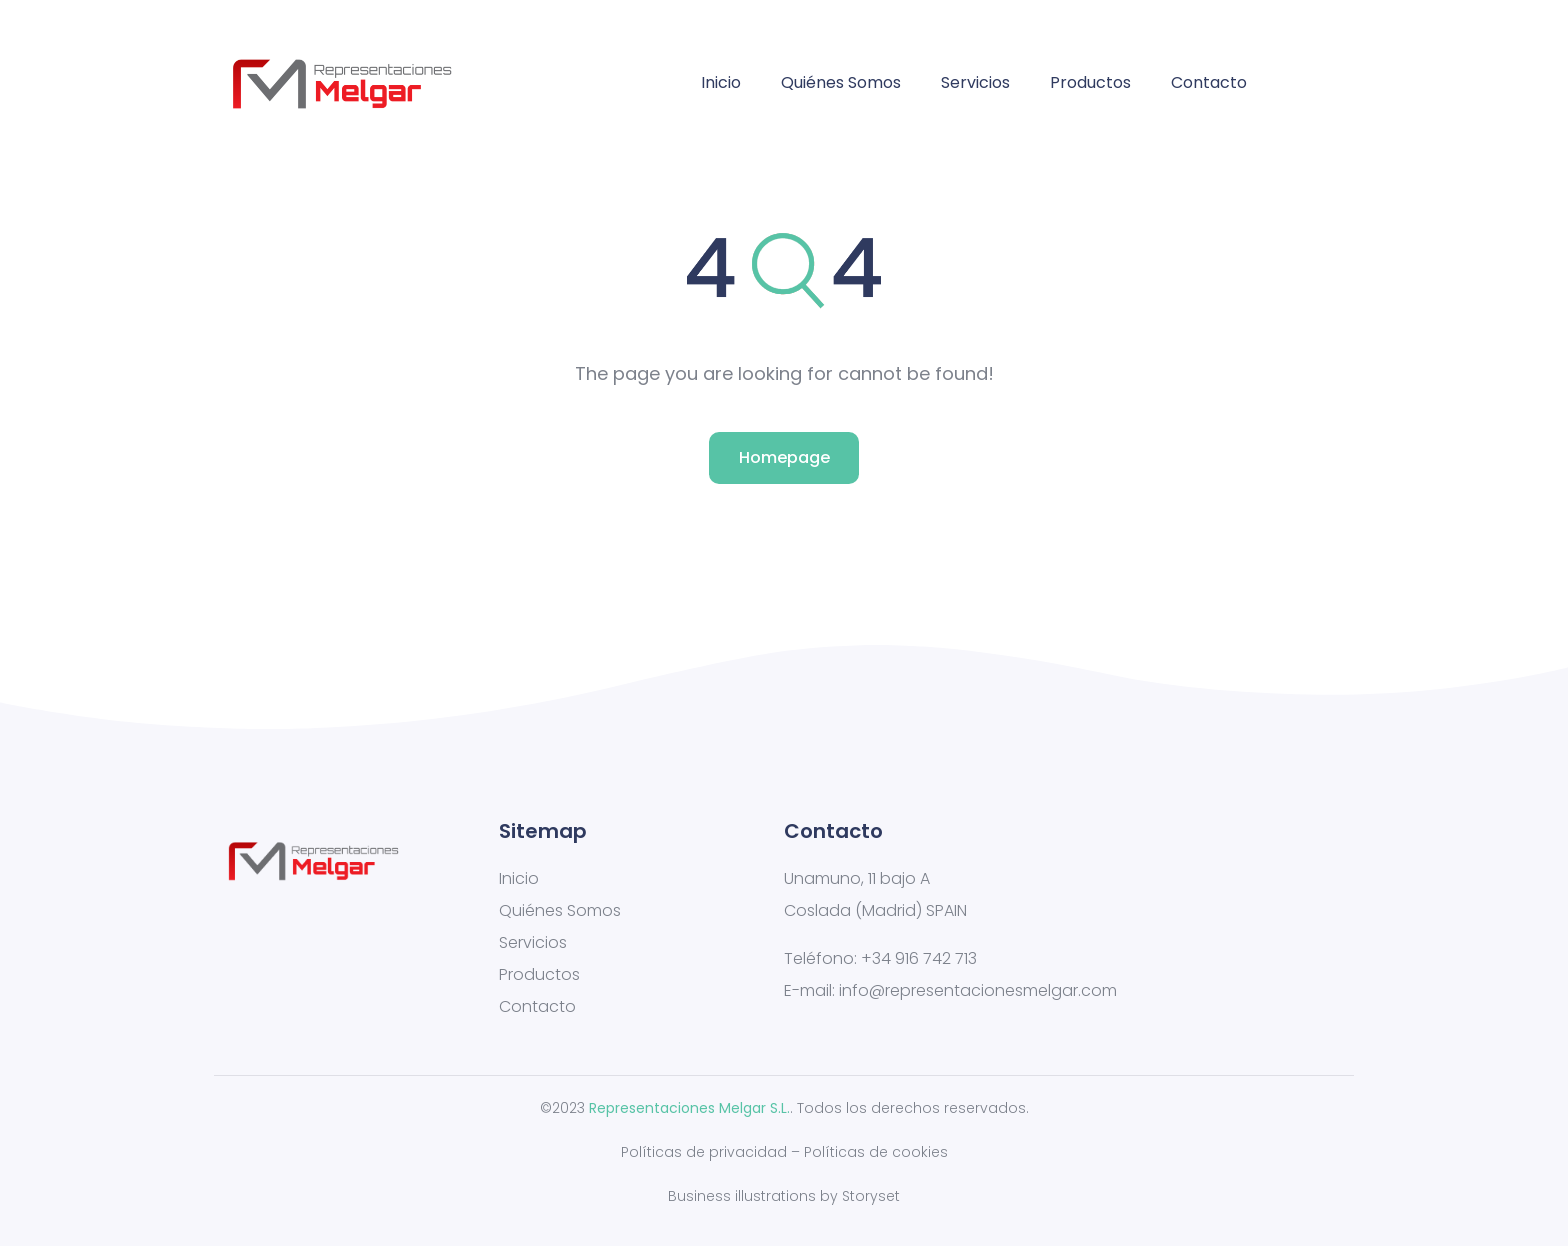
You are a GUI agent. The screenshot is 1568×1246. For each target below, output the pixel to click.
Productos (1090, 82)
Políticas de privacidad (704, 1152)
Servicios (975, 82)
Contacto (1209, 82)
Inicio (721, 82)
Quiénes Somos (841, 82)
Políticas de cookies (876, 1152)
